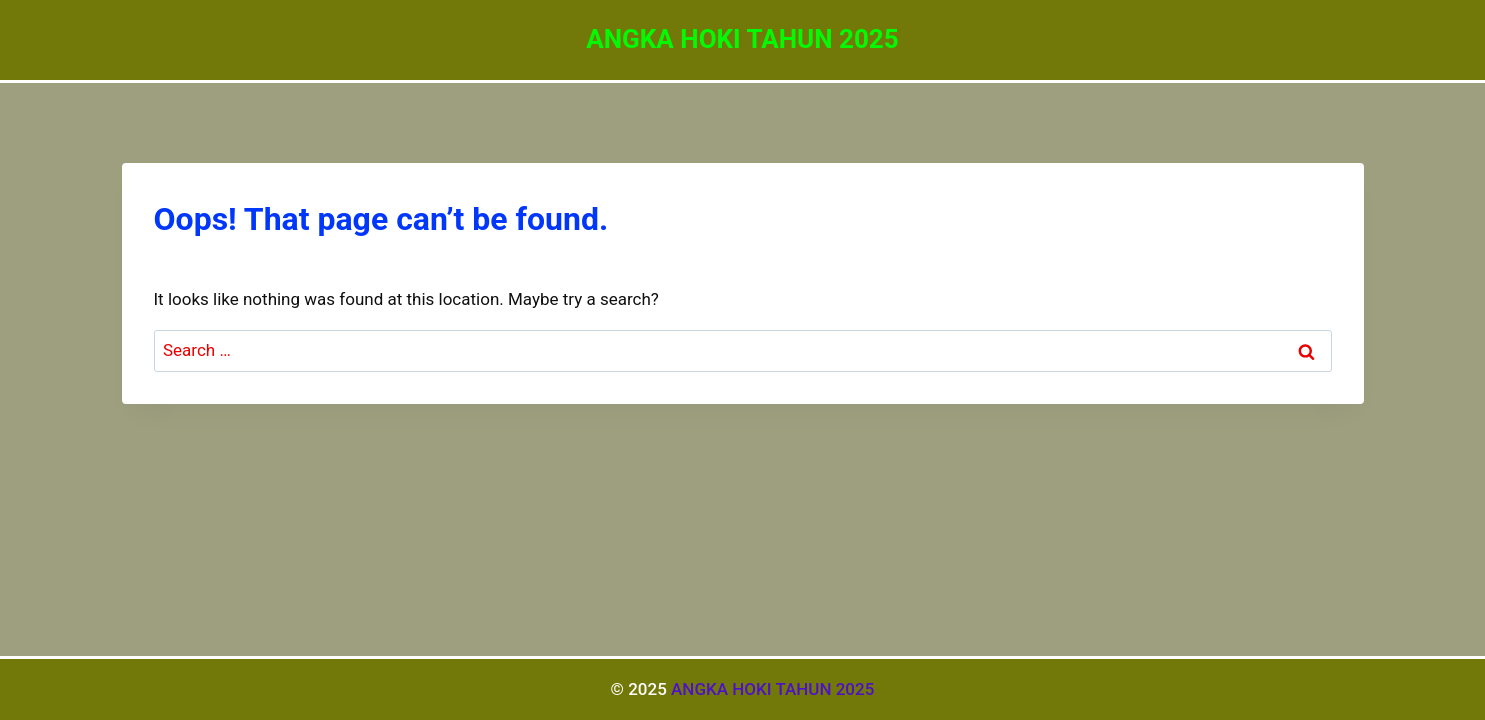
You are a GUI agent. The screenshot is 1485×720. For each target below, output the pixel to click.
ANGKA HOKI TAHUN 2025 (772, 689)
